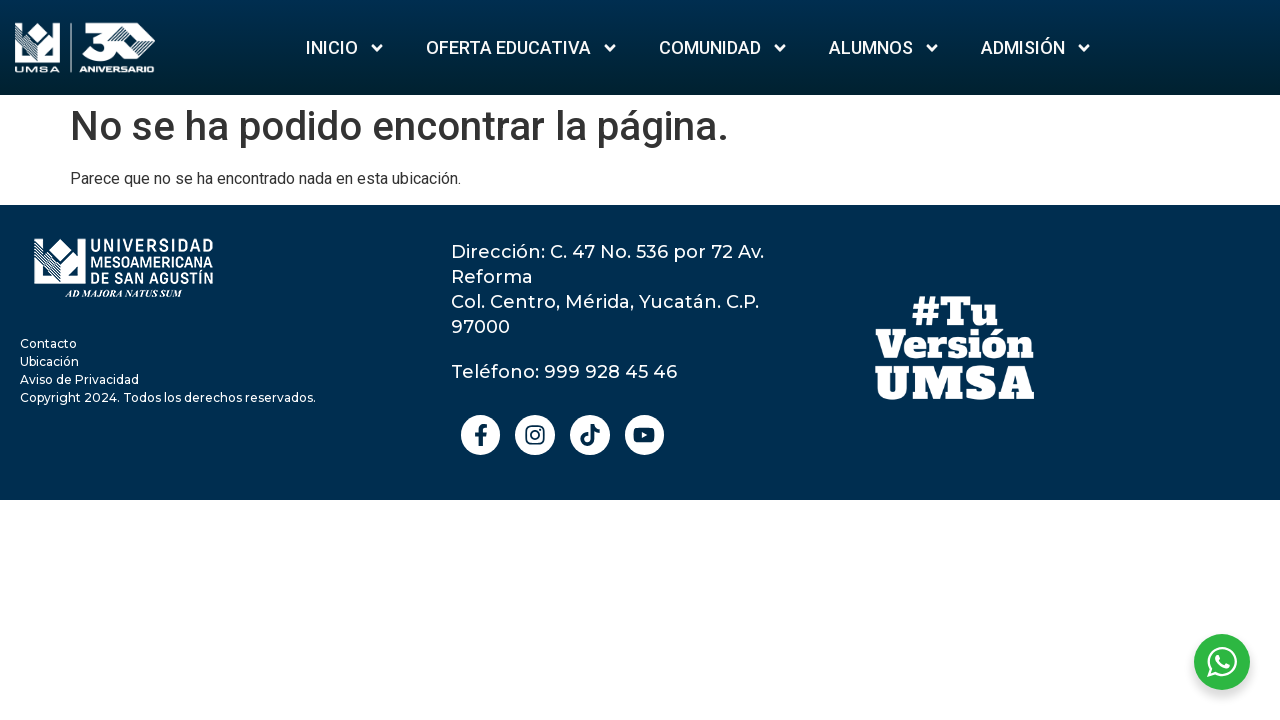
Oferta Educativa (522, 48)
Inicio (346, 48)
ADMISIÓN (1037, 48)
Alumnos (885, 48)
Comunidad (724, 48)
